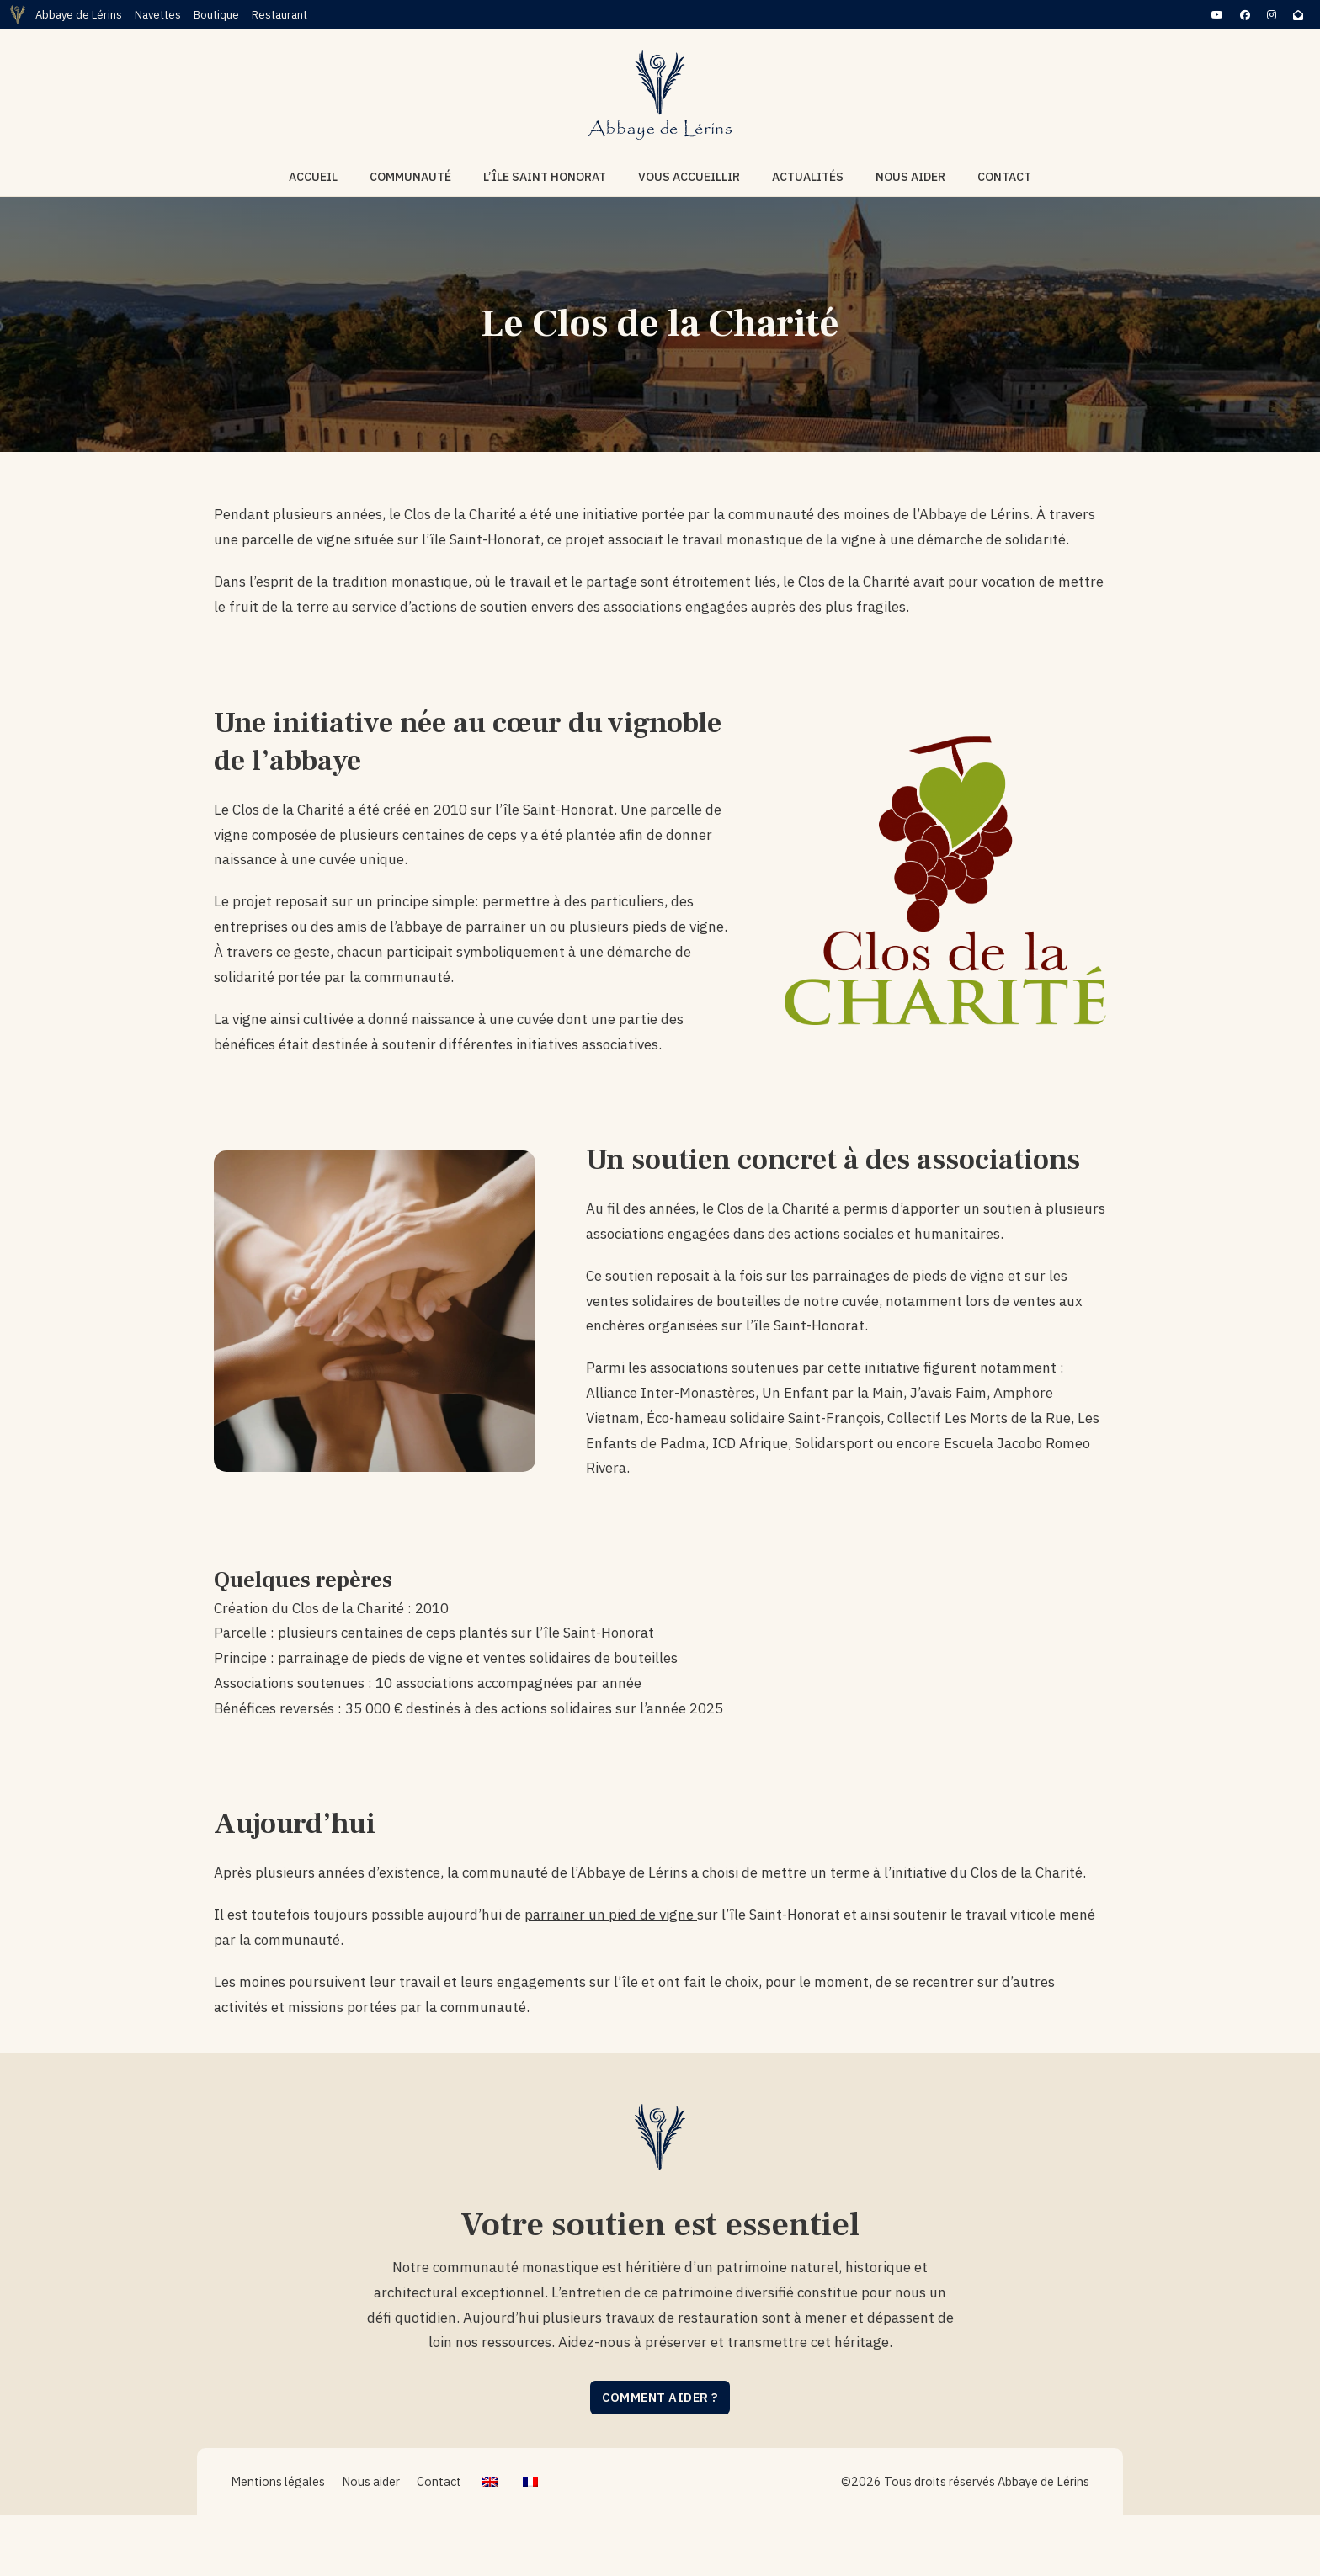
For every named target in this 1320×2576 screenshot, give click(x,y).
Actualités (808, 176)
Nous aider (910, 176)
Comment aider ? (660, 2397)
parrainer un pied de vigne (610, 1914)
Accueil (313, 176)
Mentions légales (278, 2481)
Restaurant (279, 15)
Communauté (410, 176)
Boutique (216, 15)
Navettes (158, 15)
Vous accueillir (689, 176)
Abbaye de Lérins (78, 15)
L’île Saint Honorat (544, 176)
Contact (1004, 176)
